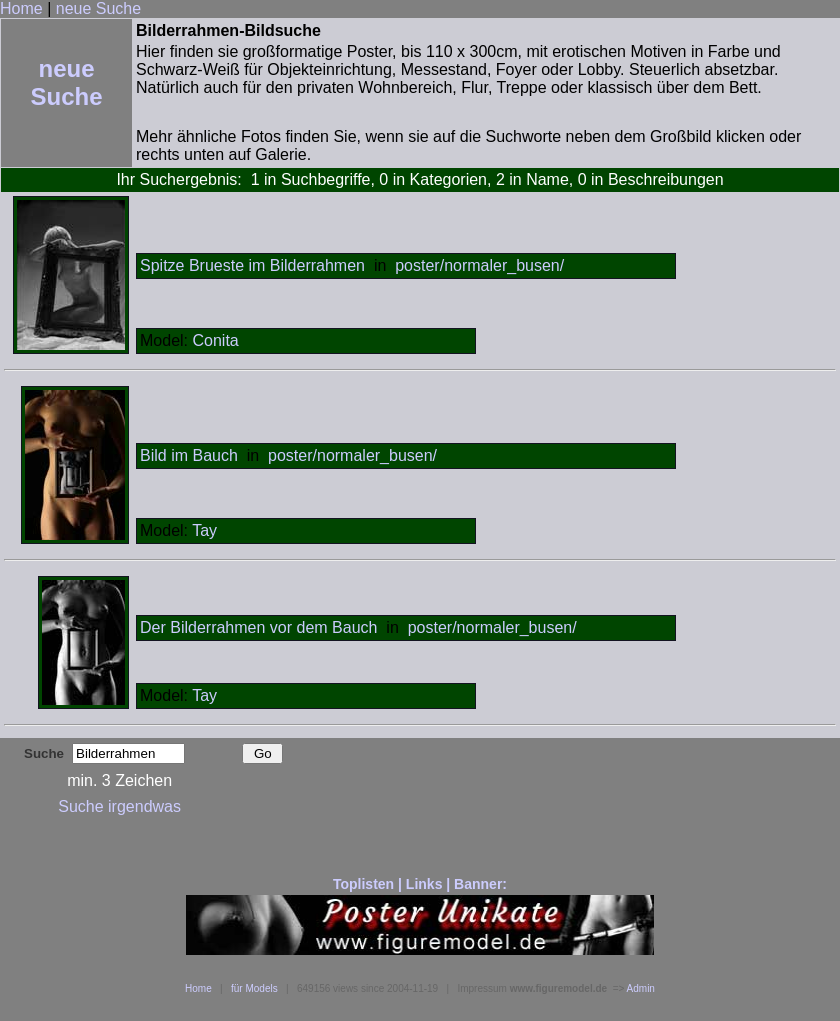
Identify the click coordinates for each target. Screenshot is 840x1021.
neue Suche (98, 8)
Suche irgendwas (119, 806)
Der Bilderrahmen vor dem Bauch (258, 627)
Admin (641, 988)
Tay (204, 530)
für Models (254, 988)
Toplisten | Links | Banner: (420, 884)
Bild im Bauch (189, 455)
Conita (215, 340)
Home (21, 8)
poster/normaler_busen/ (479, 265)
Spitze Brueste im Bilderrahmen (252, 265)
